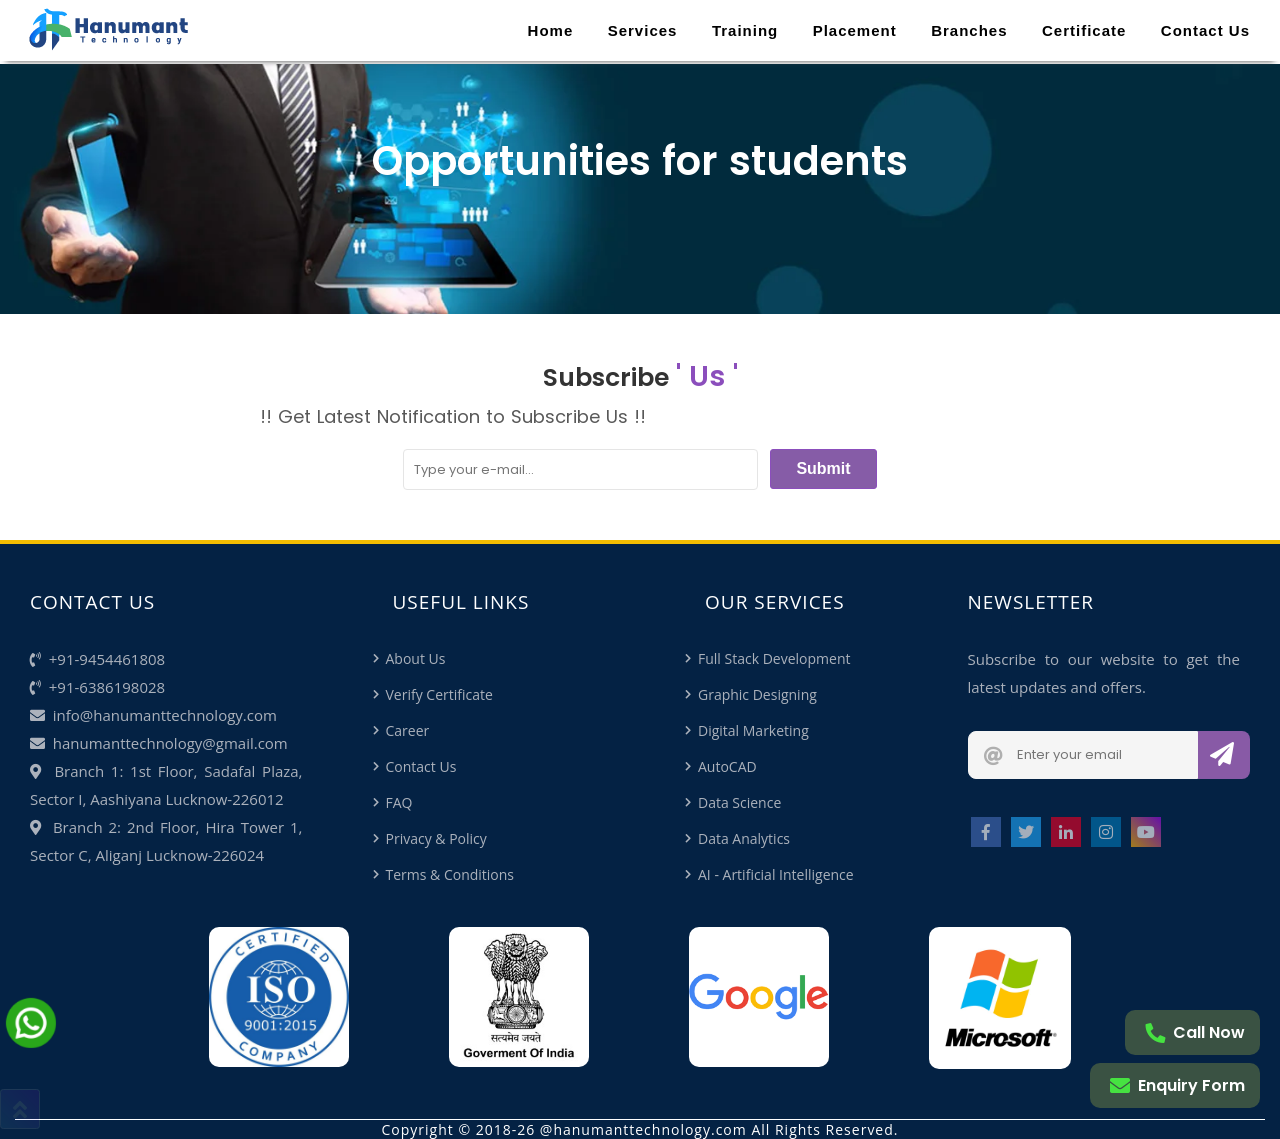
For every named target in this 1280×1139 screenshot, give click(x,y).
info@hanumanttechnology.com (153, 715)
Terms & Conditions (450, 874)
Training (745, 30)
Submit (823, 468)
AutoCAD (727, 766)
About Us (416, 658)
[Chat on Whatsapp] (31, 1039)
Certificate (1084, 30)
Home (551, 30)
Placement (855, 30)
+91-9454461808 (97, 659)
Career (408, 730)
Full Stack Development (774, 658)
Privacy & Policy (436, 838)
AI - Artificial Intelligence (776, 874)
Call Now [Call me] (1195, 1032)
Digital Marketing (753, 730)
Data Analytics (744, 838)
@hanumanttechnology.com (643, 1129)
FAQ (399, 802)
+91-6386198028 (97, 687)
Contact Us (1205, 30)
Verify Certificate (439, 694)
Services (643, 30)
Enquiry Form (1177, 1085)
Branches (969, 30)
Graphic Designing (757, 694)
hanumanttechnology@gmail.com (159, 743)
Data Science (739, 802)
